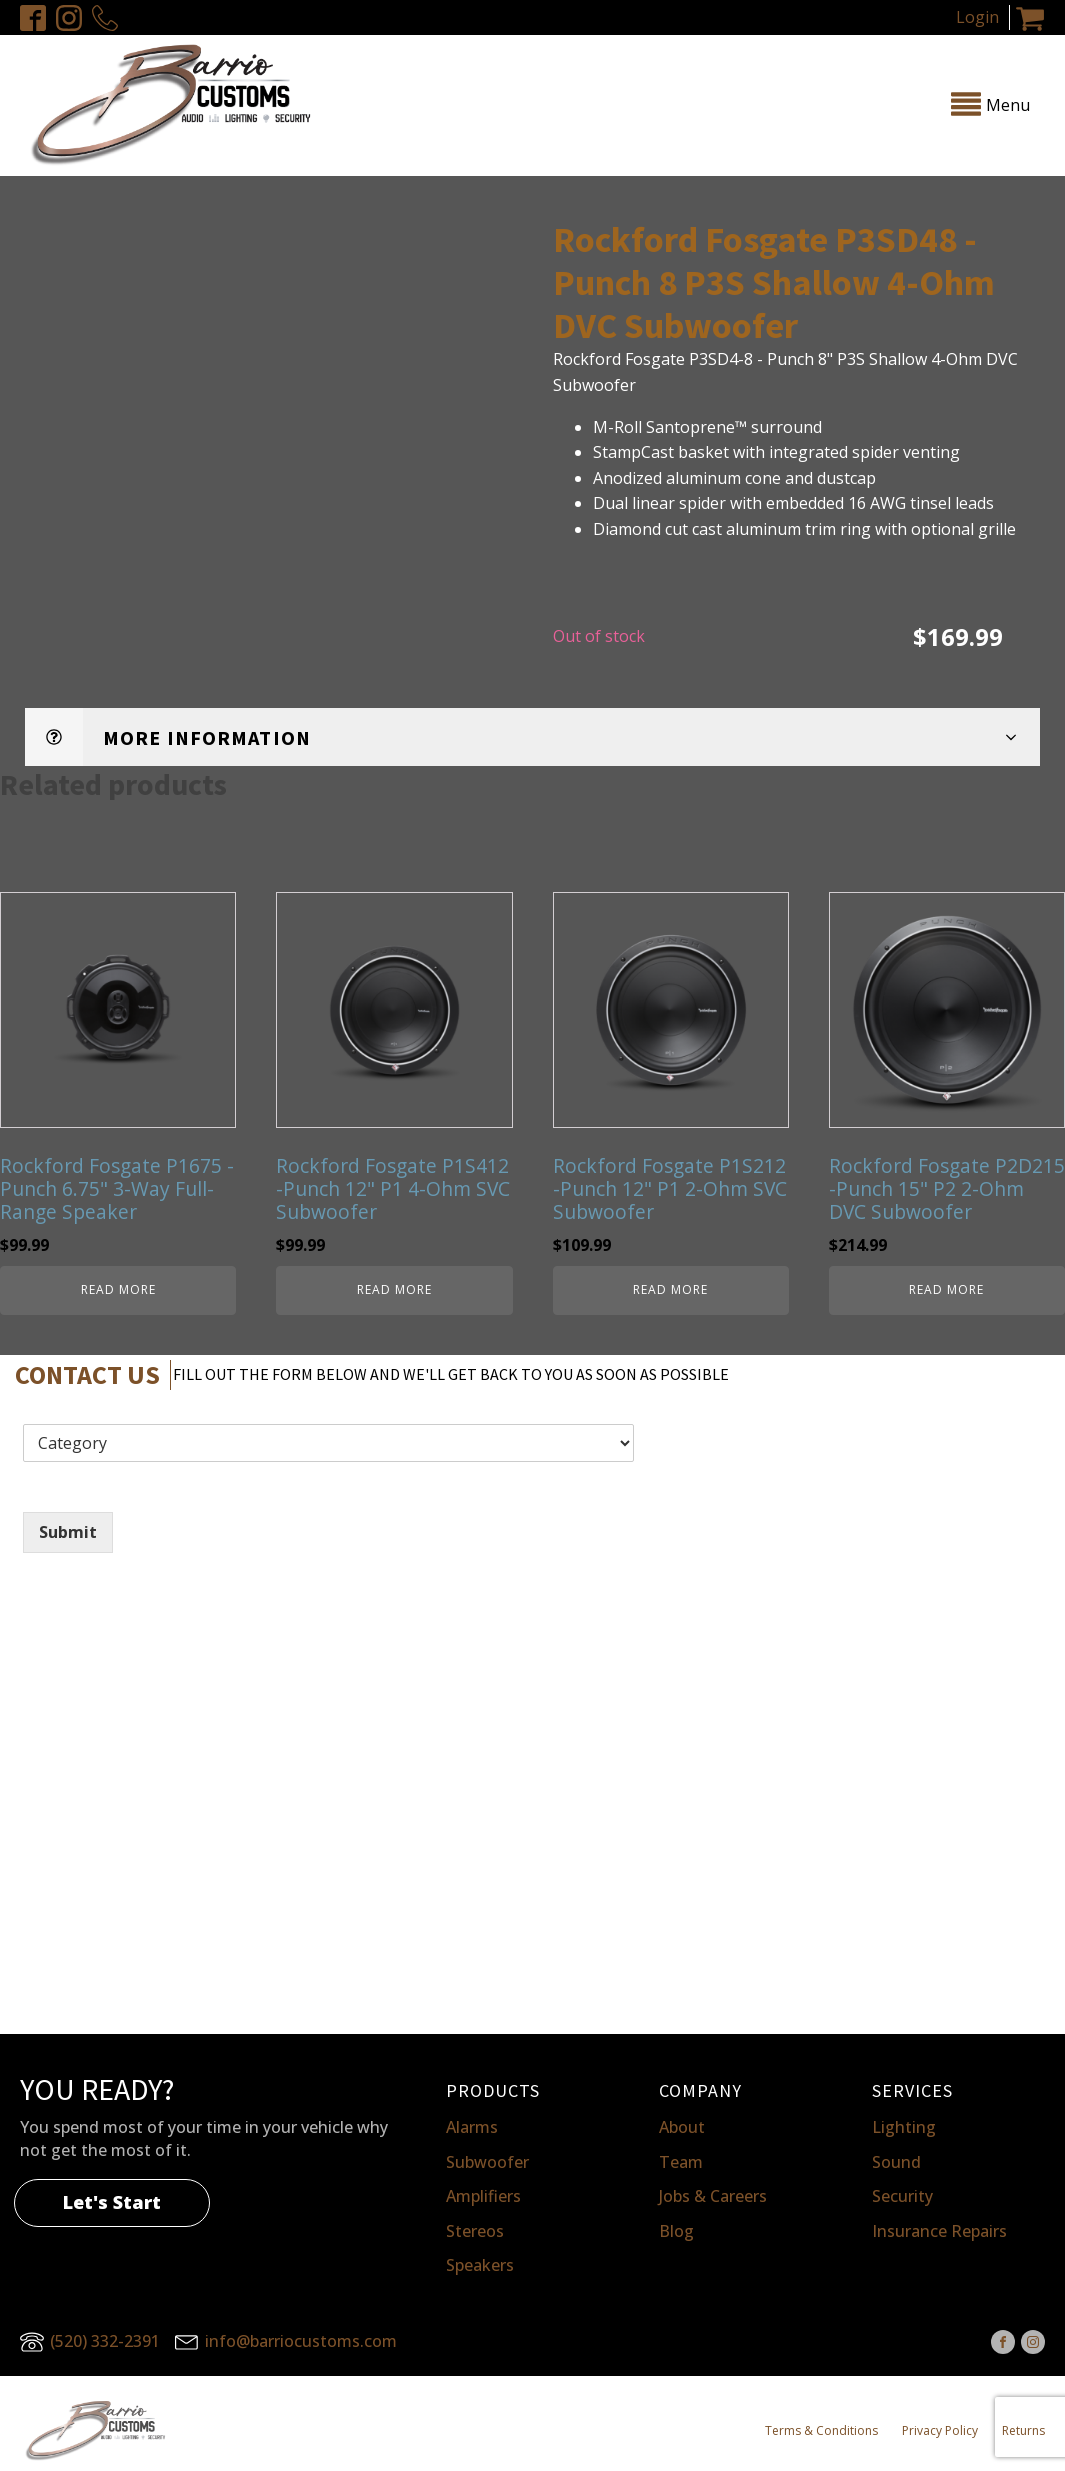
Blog (676, 2231)
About (682, 2127)
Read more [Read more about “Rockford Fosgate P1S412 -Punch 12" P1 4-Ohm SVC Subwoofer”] (394, 1289)
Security (902, 2196)
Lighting (904, 2127)
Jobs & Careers (713, 2196)
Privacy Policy (940, 2430)
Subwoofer (487, 2162)
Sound (896, 2162)
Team (681, 2162)
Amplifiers (483, 2196)
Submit (68, 1532)
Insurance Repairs (939, 2231)
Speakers (480, 2265)
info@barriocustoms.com (301, 2341)
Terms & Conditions (821, 2430)
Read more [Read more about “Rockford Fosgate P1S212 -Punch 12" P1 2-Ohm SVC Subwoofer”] (670, 1289)
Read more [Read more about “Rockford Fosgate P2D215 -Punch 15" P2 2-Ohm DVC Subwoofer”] (946, 1289)
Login (977, 17)
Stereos (475, 2231)
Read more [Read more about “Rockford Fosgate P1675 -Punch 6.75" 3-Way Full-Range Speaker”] (118, 1289)
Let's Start (112, 2202)
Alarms (472, 2127)
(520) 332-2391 (105, 2341)
